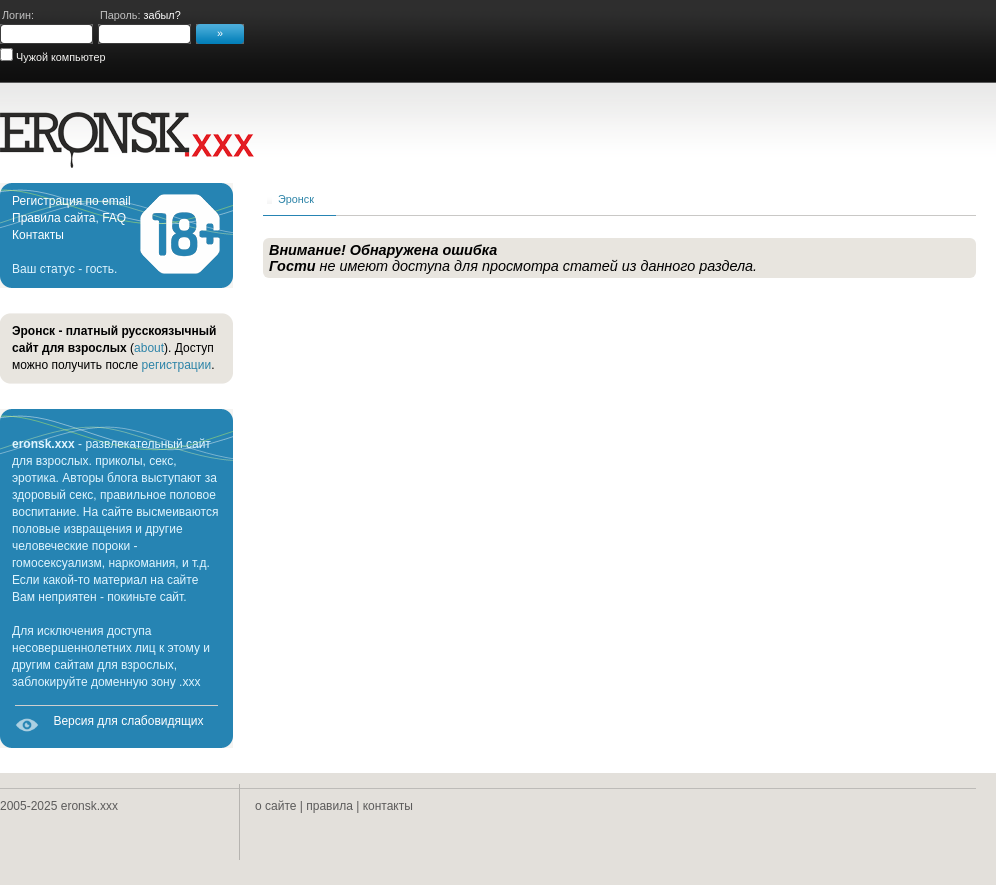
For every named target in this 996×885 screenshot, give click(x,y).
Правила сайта (53, 218)
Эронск (296, 199)
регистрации (177, 365)
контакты (388, 806)
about (149, 348)
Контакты (38, 235)
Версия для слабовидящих (128, 721)
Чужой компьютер (59, 57)
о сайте (275, 806)
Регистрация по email (71, 201)
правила (329, 806)
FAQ (114, 218)
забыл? (161, 15)
